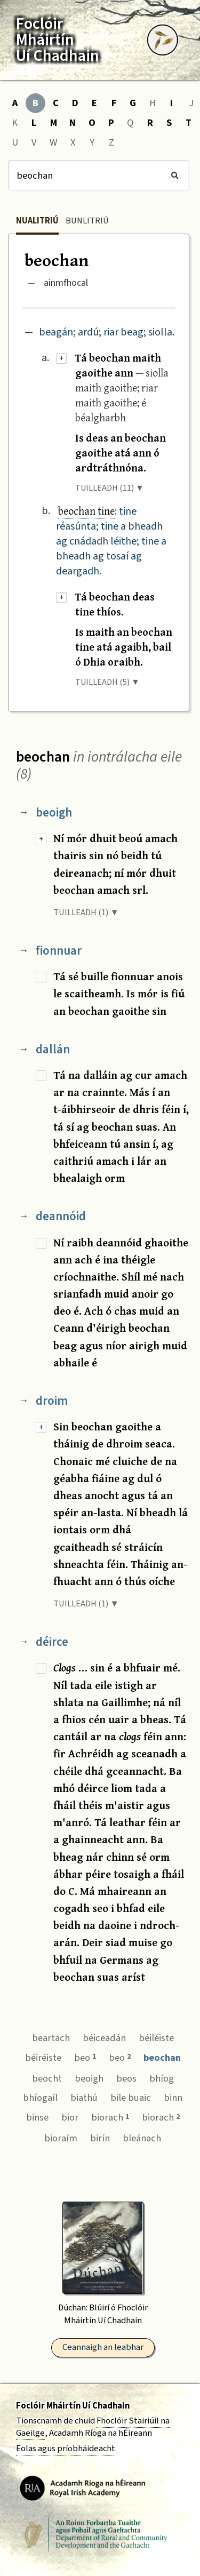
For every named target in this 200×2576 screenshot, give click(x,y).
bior (69, 2117)
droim (52, 1401)
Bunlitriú (87, 220)
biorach (110, 2117)
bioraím (60, 2138)
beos (126, 2078)
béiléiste (156, 2038)
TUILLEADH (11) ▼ (109, 488)
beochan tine (86, 510)
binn (173, 2098)
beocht (47, 2078)
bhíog (161, 2078)
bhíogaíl (40, 2098)
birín (100, 2138)
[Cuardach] (98, 175)
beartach (51, 2038)
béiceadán (104, 2038)
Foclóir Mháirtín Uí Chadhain (73, 2405)
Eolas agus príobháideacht (65, 2448)
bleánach (142, 2138)
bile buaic (130, 2098)
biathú (84, 2098)
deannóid (61, 1216)
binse (37, 2117)
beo (85, 2058)
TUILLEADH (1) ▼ (85, 912)
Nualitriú (37, 220)
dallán (53, 1049)
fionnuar (59, 950)
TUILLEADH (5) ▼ (107, 682)
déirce (52, 1642)
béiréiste (43, 2058)
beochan (162, 2058)
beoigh (54, 812)
